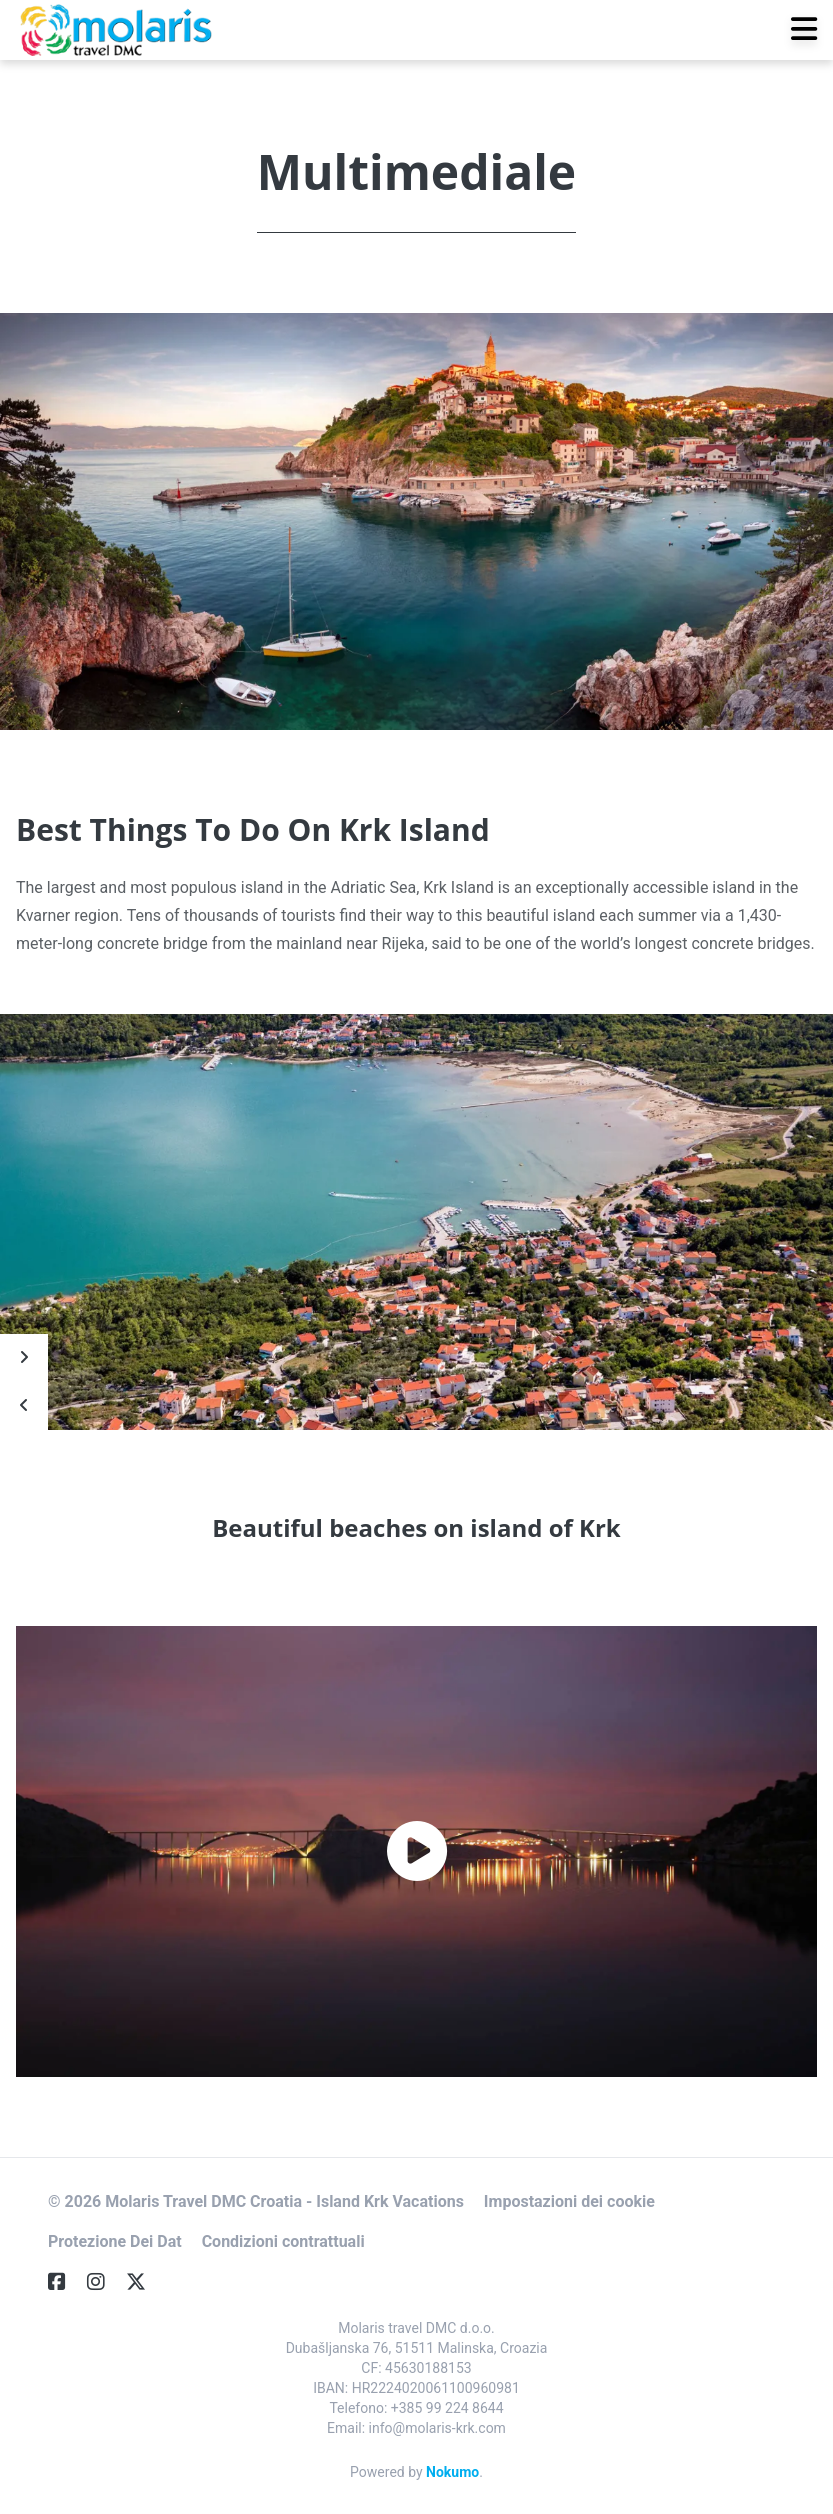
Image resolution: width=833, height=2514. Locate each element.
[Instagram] (104, 2282)
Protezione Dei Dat (115, 2241)
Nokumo (452, 2472)
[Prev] (24, 1406)
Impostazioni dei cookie (569, 2201)
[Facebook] (65, 2282)
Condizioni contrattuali (283, 2241)
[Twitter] (144, 2282)
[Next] (24, 1358)
